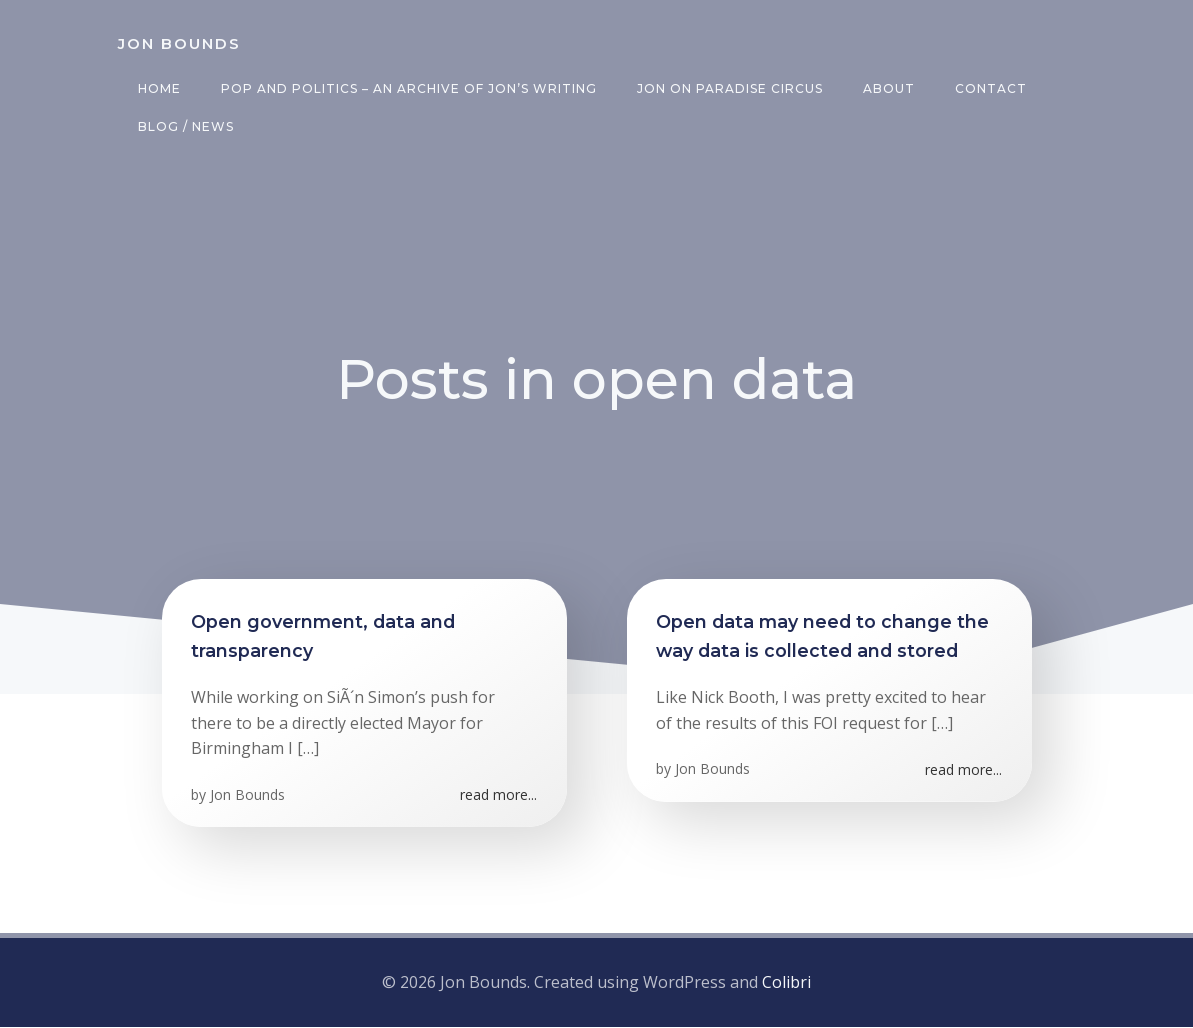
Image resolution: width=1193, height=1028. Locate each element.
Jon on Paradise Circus (729, 88)
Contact (990, 88)
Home (158, 88)
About (888, 88)
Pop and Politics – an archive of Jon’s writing (408, 88)
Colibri (786, 984)
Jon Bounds (248, 797)
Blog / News (185, 126)
